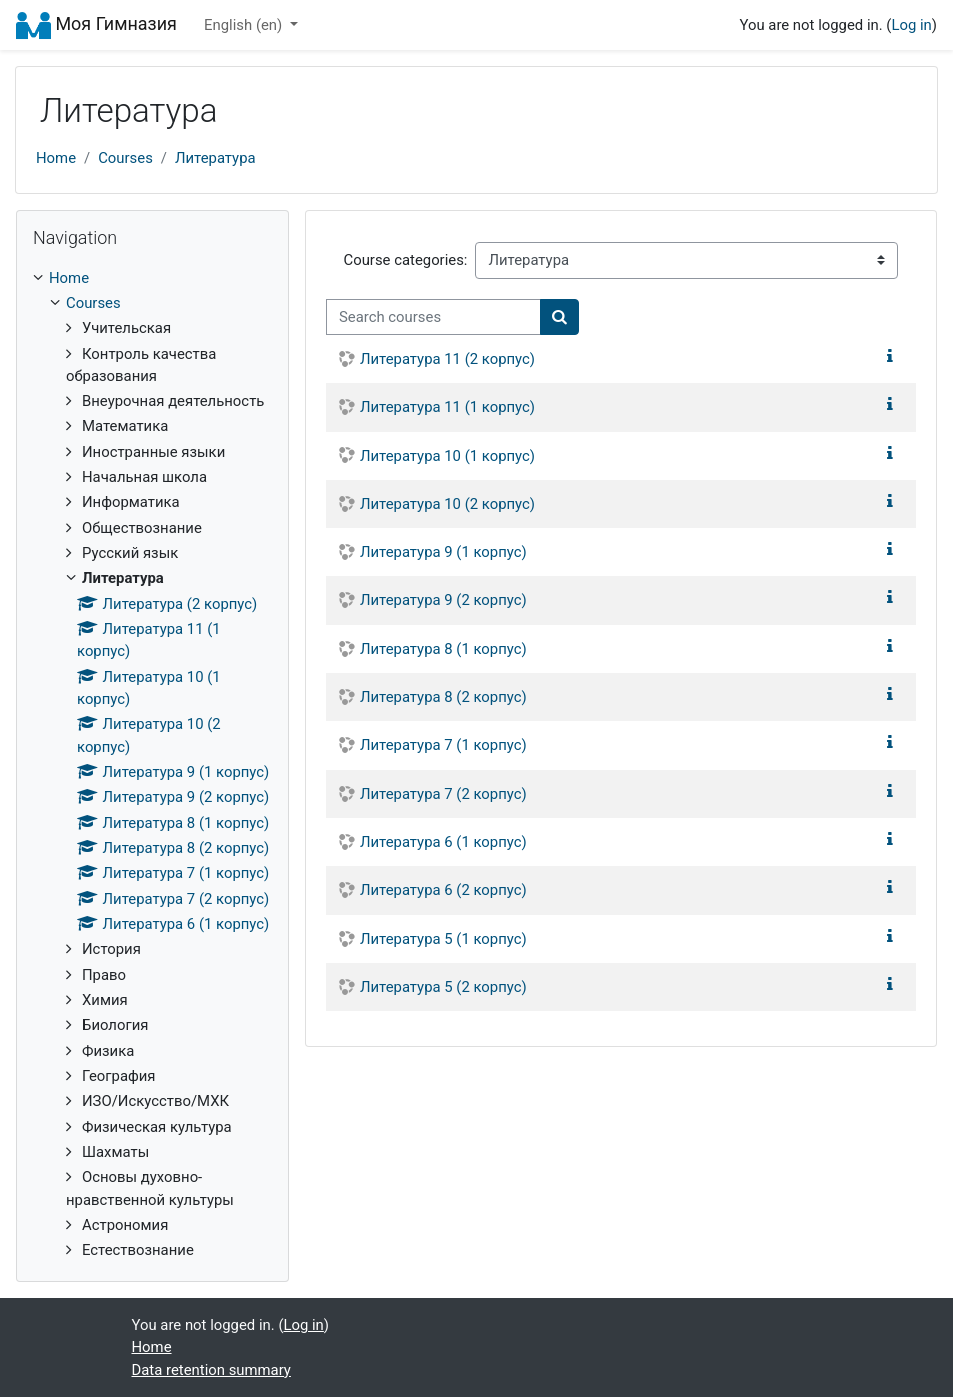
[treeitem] (152, 278)
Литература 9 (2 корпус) (443, 600)
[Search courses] (433, 317)
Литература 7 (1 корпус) (443, 745)
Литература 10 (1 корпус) (447, 456)
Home (56, 158)
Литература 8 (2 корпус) (443, 697)
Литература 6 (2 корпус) (443, 890)
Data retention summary (211, 1370)
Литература (215, 158)
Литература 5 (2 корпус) (443, 987)
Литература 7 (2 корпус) (443, 794)
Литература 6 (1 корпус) (443, 842)
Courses (125, 158)
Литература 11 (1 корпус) (447, 407)
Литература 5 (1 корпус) (443, 939)
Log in (911, 25)
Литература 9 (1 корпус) (443, 552)
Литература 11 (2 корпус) (447, 359)
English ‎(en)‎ (245, 25)
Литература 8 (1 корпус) (443, 649)
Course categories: (405, 260)
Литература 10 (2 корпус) (447, 504)
